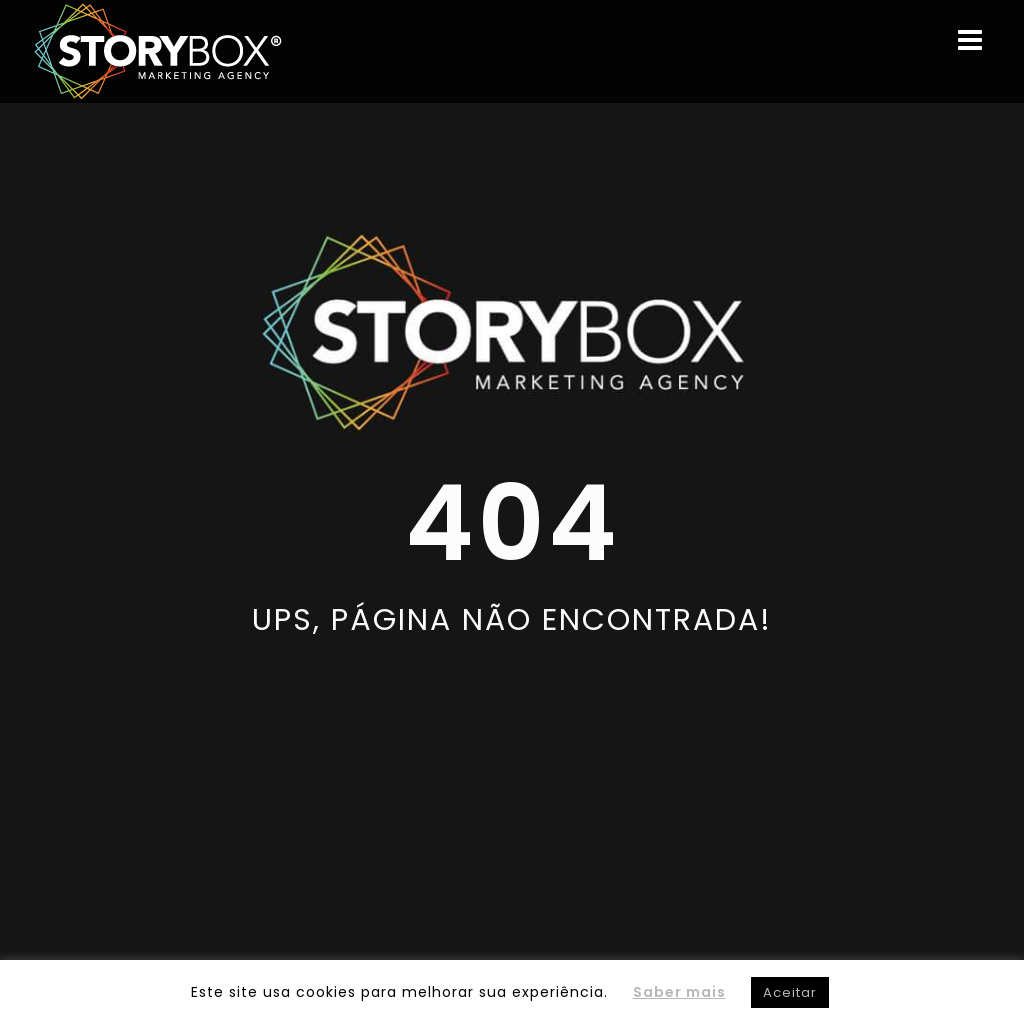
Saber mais (679, 992)
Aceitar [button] (790, 992)
